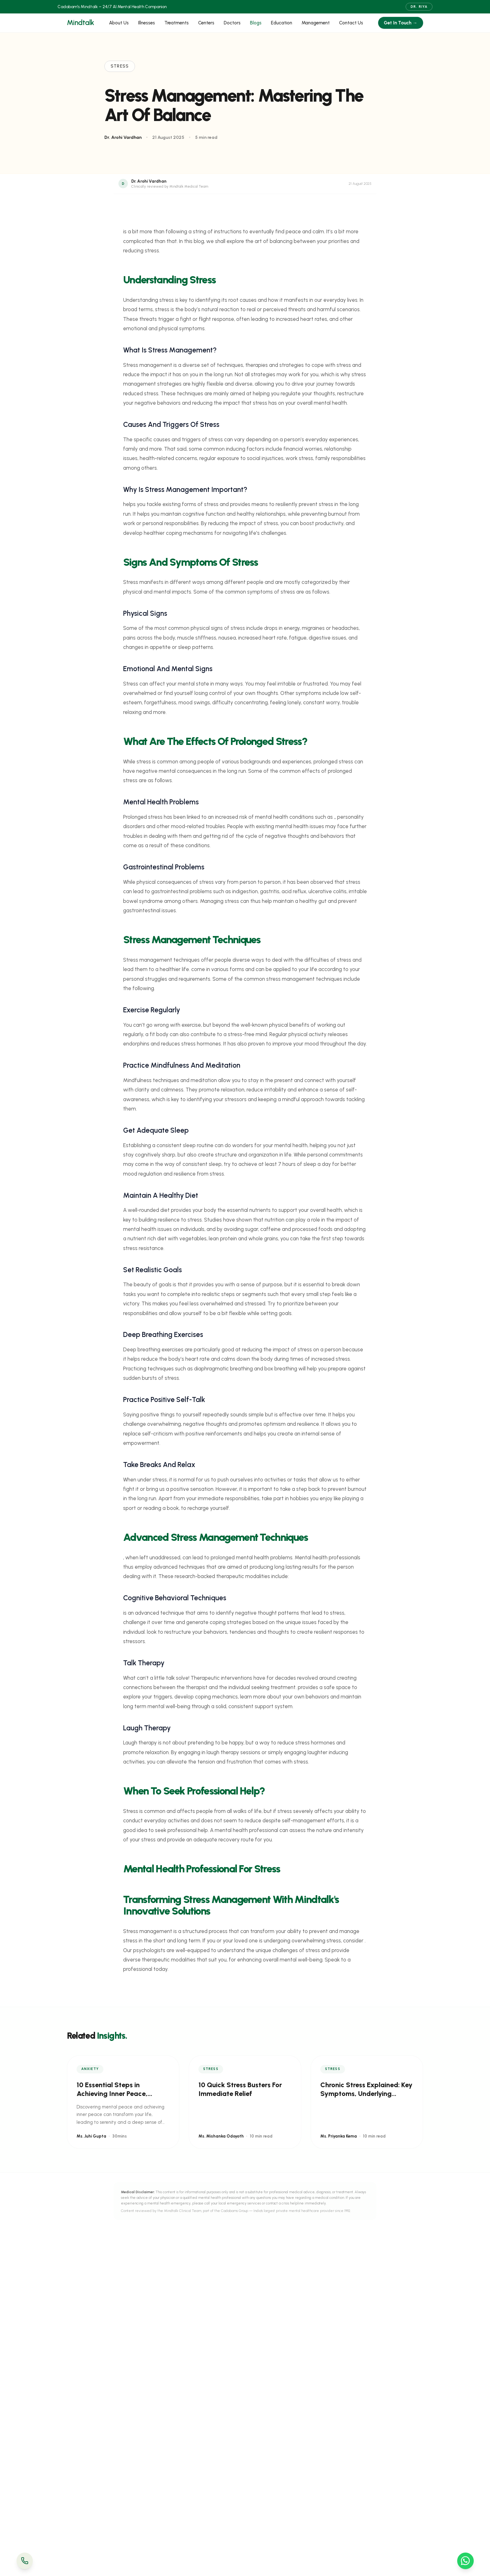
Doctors (232, 23)
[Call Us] (25, 2561)
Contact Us (351, 23)
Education (281, 23)
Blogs (256, 23)
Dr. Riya (419, 7)
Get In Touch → (400, 23)
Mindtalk (80, 22)
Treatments (176, 23)
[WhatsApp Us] (465, 2561)
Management (316, 23)
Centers (206, 23)
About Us (119, 23)
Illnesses (146, 23)
